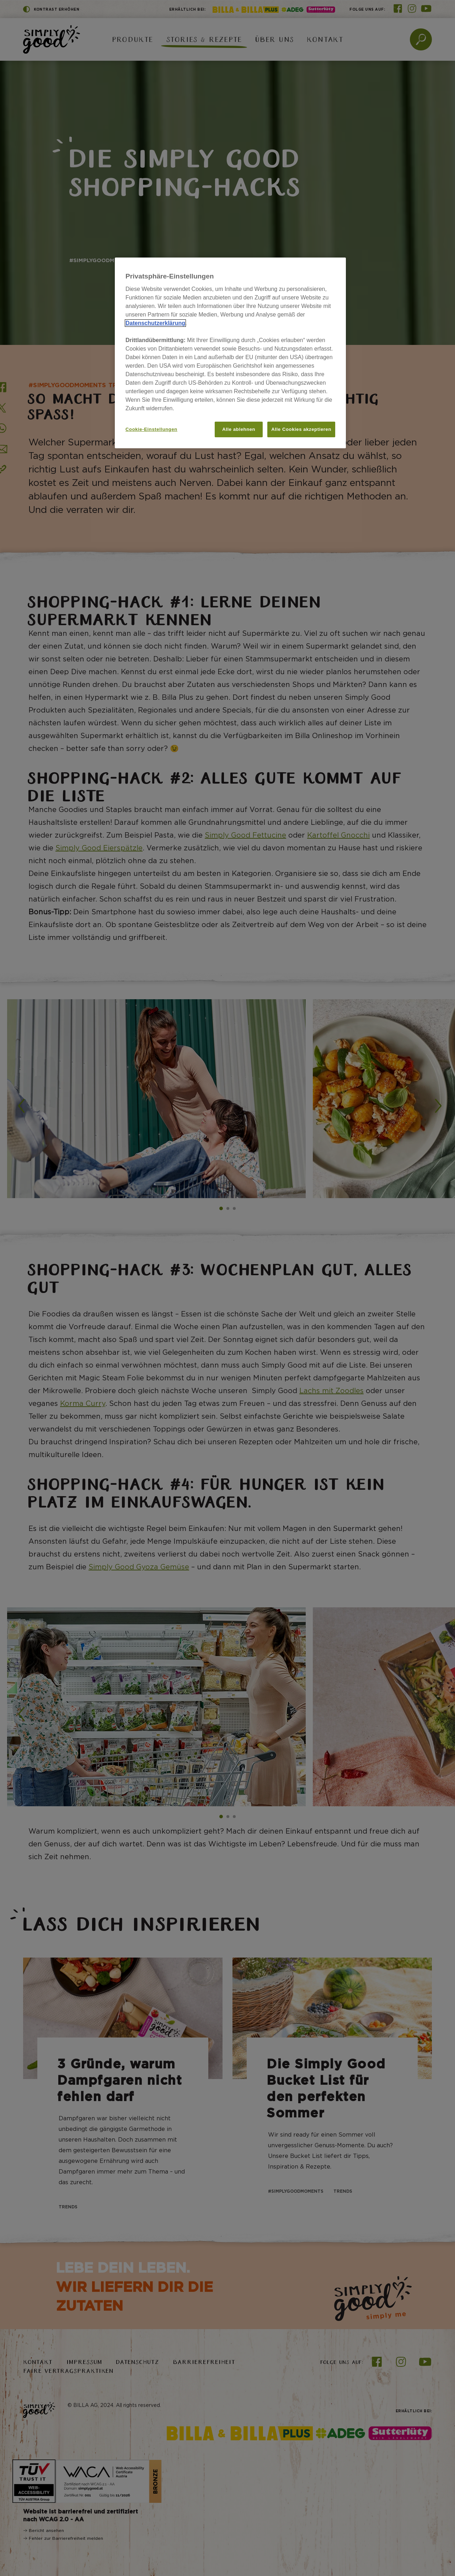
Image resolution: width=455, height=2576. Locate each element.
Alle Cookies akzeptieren (301, 429)
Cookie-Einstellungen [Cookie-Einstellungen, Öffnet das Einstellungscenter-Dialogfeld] (151, 429)
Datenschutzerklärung (155, 323)
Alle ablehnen (238, 429)
